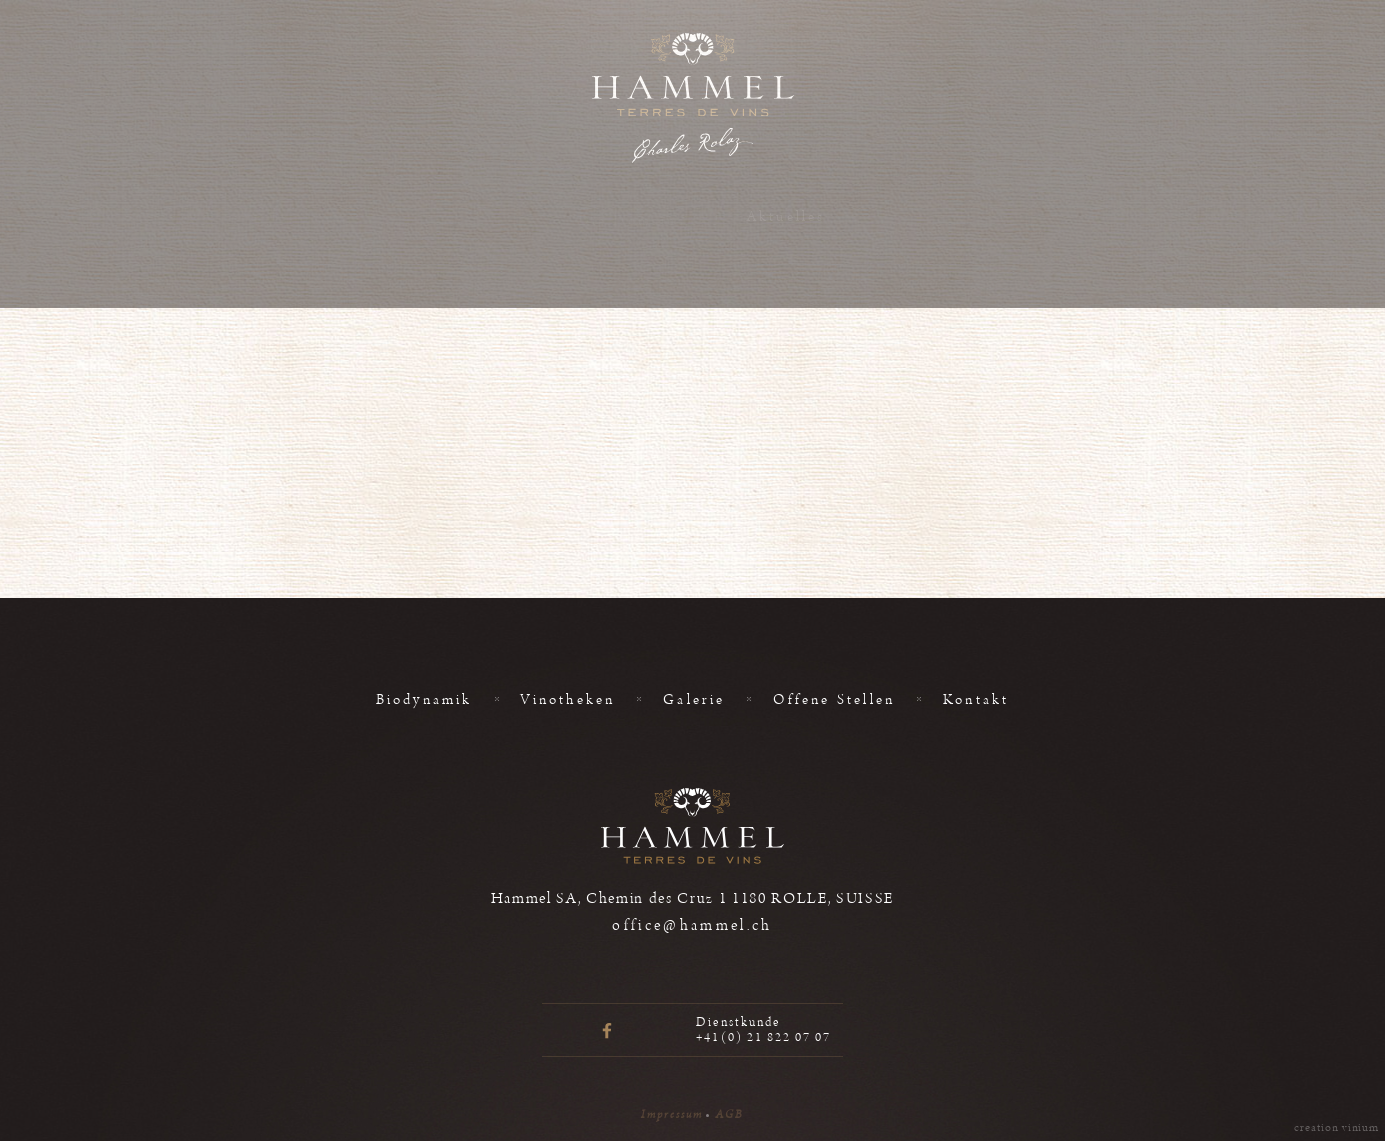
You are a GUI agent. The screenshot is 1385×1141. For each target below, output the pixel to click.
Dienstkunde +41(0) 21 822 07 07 (763, 1030)
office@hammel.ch (692, 925)
